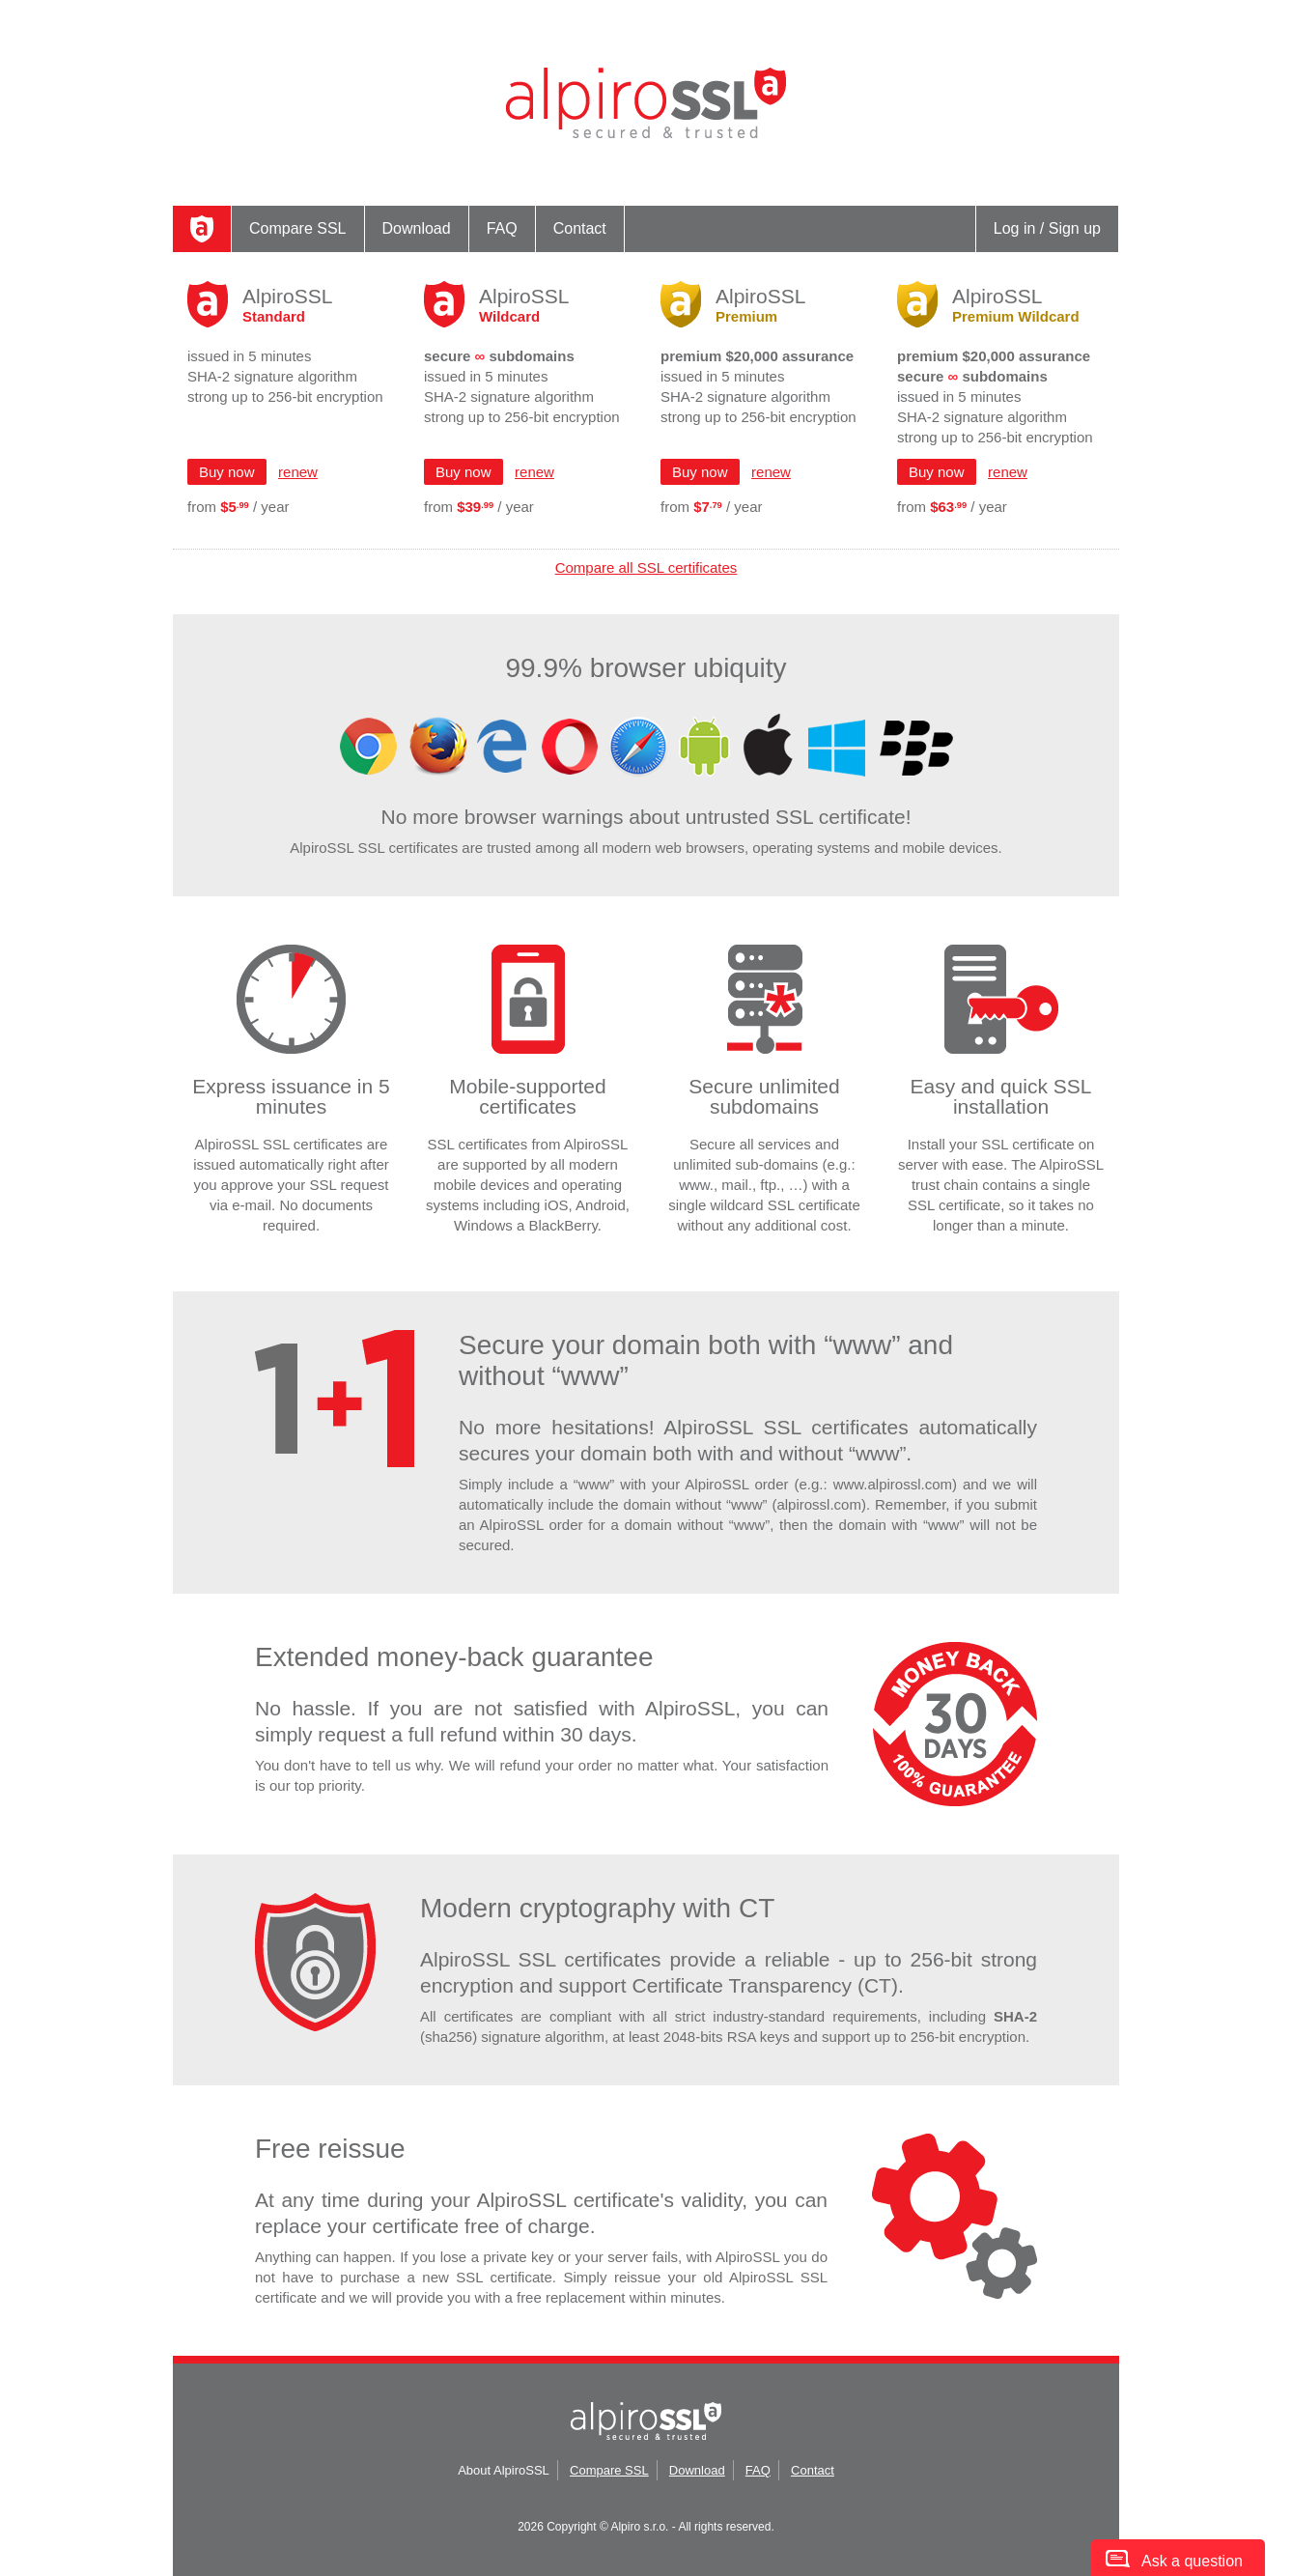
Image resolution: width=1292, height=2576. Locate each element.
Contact (579, 228)
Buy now (227, 472)
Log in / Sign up (1047, 228)
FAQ (502, 228)
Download (416, 228)
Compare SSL (298, 228)
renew (298, 472)
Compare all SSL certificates (646, 567)
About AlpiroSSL (503, 2470)
